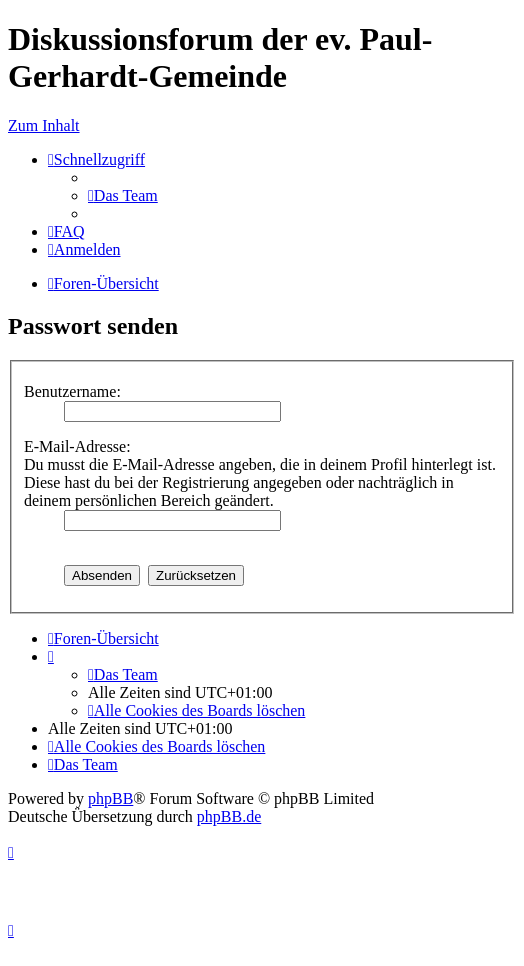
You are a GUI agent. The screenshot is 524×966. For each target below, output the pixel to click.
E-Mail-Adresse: (77, 446)
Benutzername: (72, 391)
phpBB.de (229, 816)
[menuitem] (123, 195)
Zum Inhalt (44, 125)
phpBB (110, 798)
